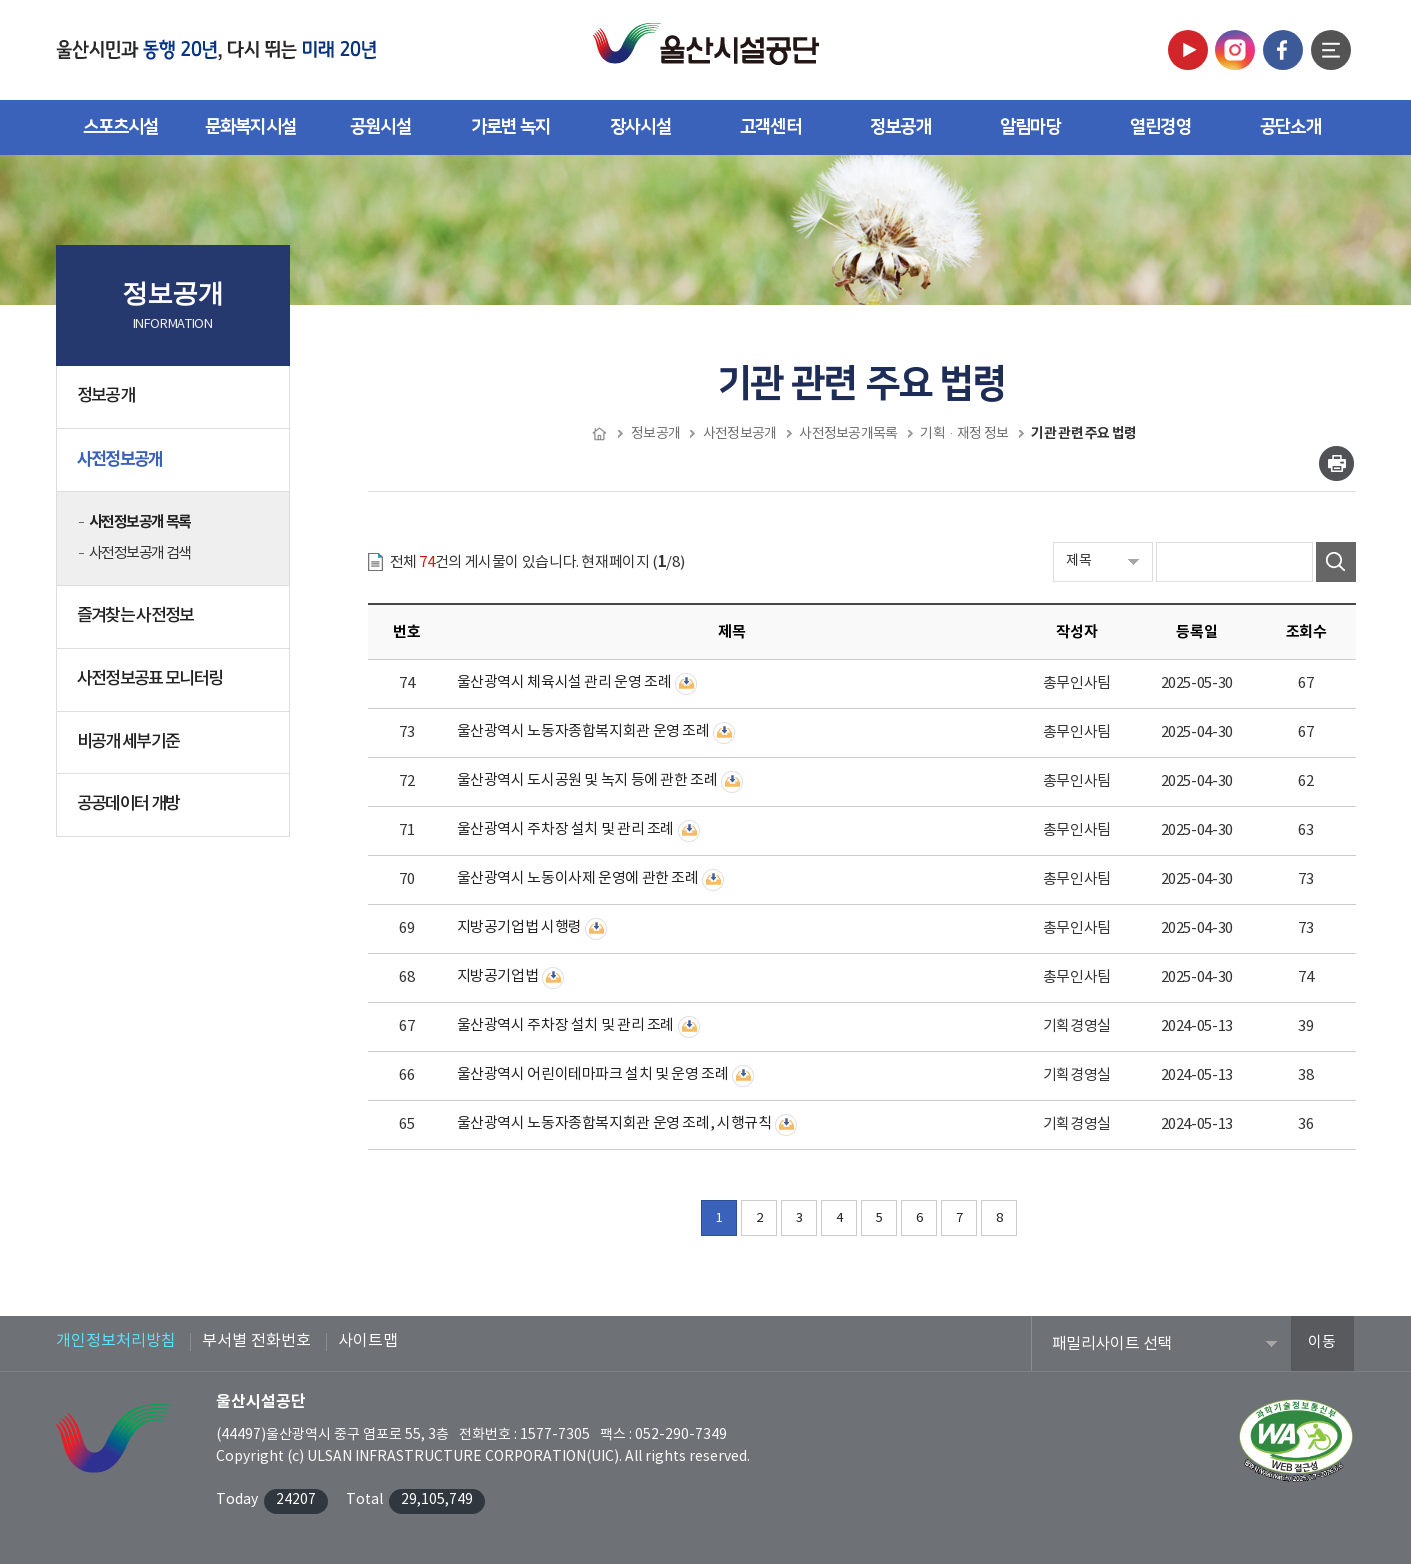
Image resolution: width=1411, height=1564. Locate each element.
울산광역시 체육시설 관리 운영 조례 (564, 682)
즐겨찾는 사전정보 (135, 616)
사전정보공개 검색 (140, 553)
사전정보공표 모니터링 (150, 679)
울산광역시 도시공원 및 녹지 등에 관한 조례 (587, 780)
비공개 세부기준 (128, 742)
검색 (1336, 562)
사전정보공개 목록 (140, 522)
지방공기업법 (498, 976)
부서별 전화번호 (256, 1341)
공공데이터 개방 (175, 812)
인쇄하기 (1336, 463)
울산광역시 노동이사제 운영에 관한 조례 (578, 878)
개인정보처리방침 (116, 1341)
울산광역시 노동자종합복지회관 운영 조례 (583, 731)
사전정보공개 (175, 467)
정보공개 (175, 404)
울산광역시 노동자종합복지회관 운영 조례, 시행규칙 (614, 1123)
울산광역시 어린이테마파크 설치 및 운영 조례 (593, 1074)
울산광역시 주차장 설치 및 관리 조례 (566, 829)
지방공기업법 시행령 (519, 927)
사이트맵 (368, 1341)
